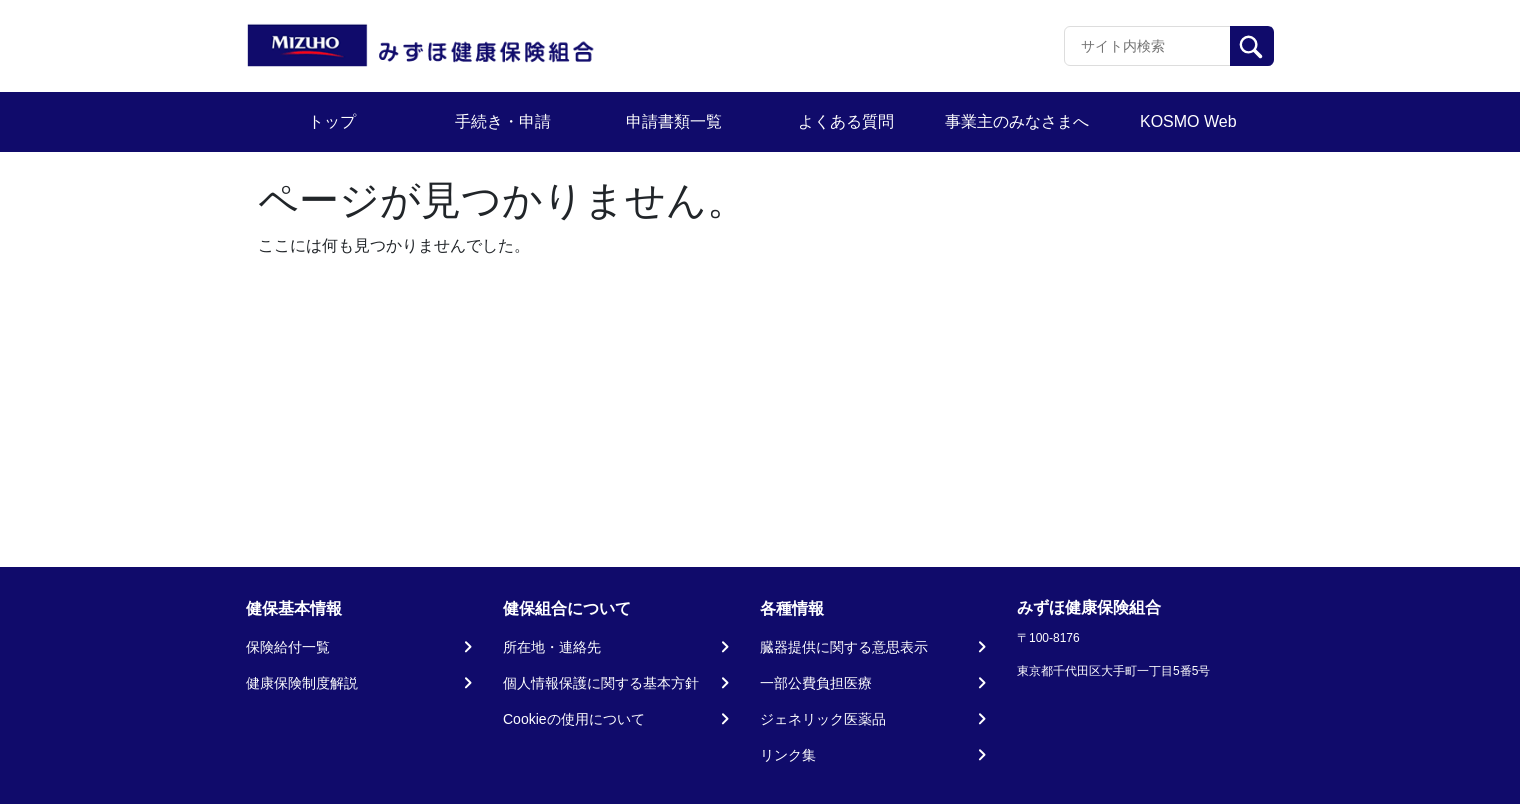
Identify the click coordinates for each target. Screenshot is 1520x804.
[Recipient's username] (1147, 46)
